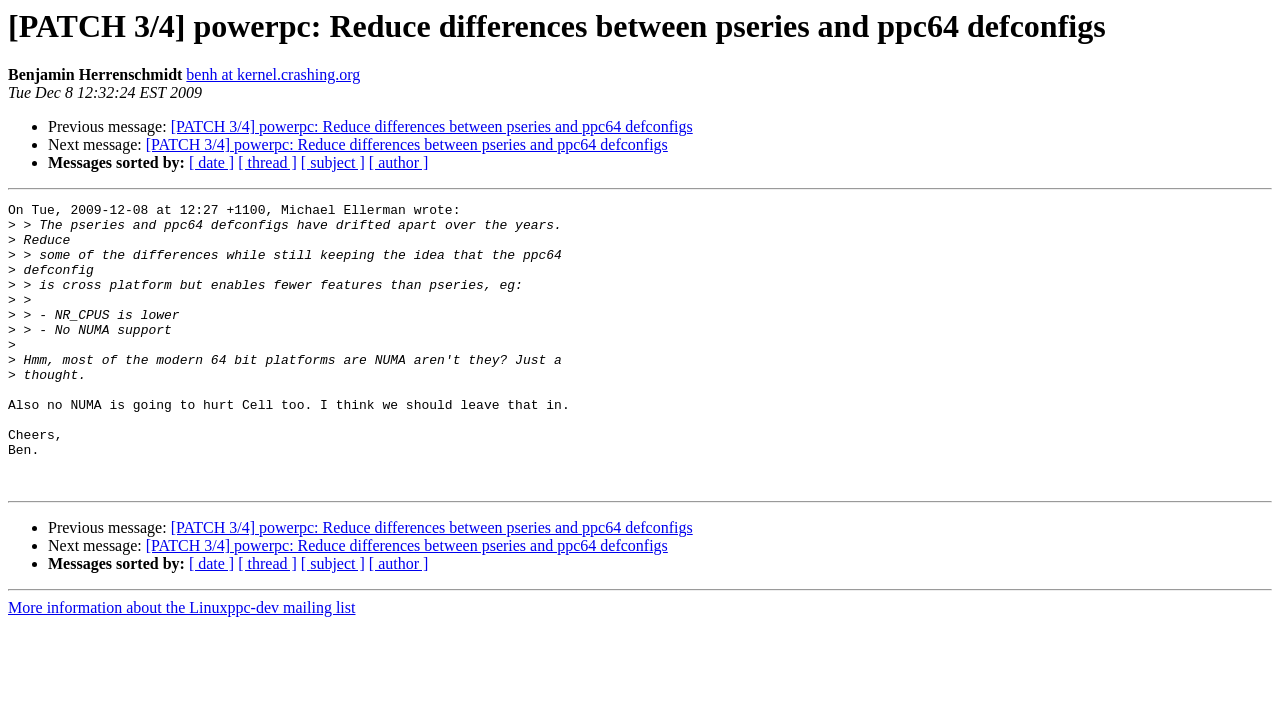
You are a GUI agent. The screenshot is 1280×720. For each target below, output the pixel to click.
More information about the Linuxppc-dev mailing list (181, 664)
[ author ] (399, 162)
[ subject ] (333, 162)
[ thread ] (267, 162)
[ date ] (211, 162)
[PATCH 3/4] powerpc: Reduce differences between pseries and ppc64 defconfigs (432, 126)
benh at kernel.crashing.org (273, 74)
